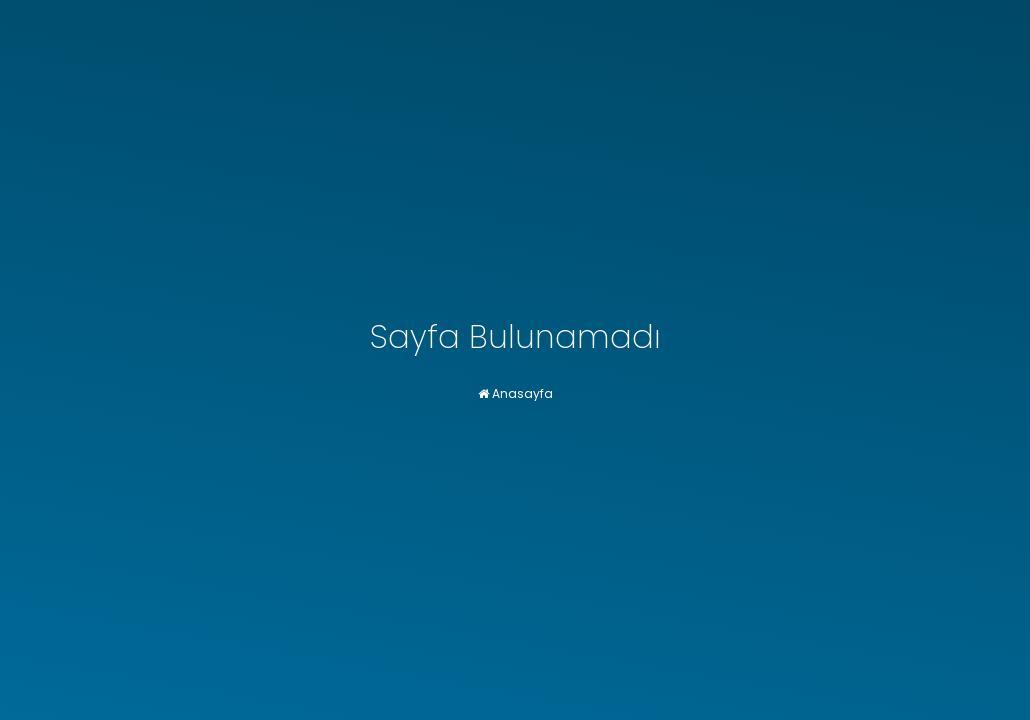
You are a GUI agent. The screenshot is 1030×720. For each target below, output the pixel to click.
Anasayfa (515, 393)
